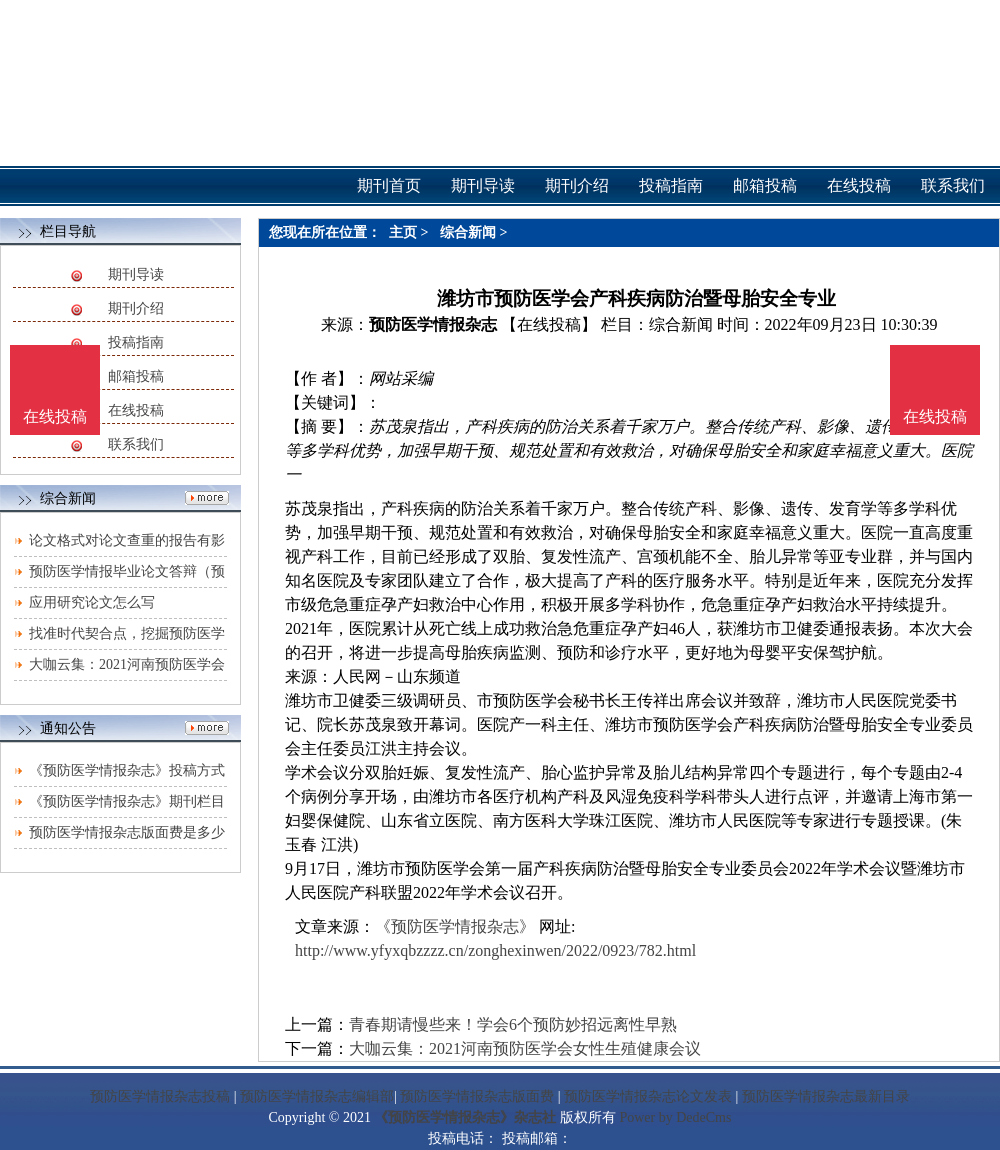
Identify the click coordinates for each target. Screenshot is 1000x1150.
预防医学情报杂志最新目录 (826, 1096)
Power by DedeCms (675, 1117)
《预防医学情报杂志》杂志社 (465, 1117)
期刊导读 (136, 274)
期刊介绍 (136, 308)
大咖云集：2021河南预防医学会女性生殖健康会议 (525, 1048)
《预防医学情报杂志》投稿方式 (127, 770)
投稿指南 (136, 342)
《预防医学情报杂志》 (455, 926)
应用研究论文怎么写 (92, 602)
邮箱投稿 (136, 376)
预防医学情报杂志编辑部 (317, 1096)
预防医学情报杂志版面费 (477, 1096)
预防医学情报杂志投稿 (160, 1096)
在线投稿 (136, 410)
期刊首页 (389, 185)
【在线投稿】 (549, 324)
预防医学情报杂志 (433, 324)
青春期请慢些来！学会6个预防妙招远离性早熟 (513, 1024)
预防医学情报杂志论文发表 (648, 1096)
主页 (403, 232)
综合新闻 (468, 232)
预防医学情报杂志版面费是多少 (127, 832)
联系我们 (136, 444)
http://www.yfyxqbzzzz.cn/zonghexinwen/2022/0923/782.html (495, 950)
